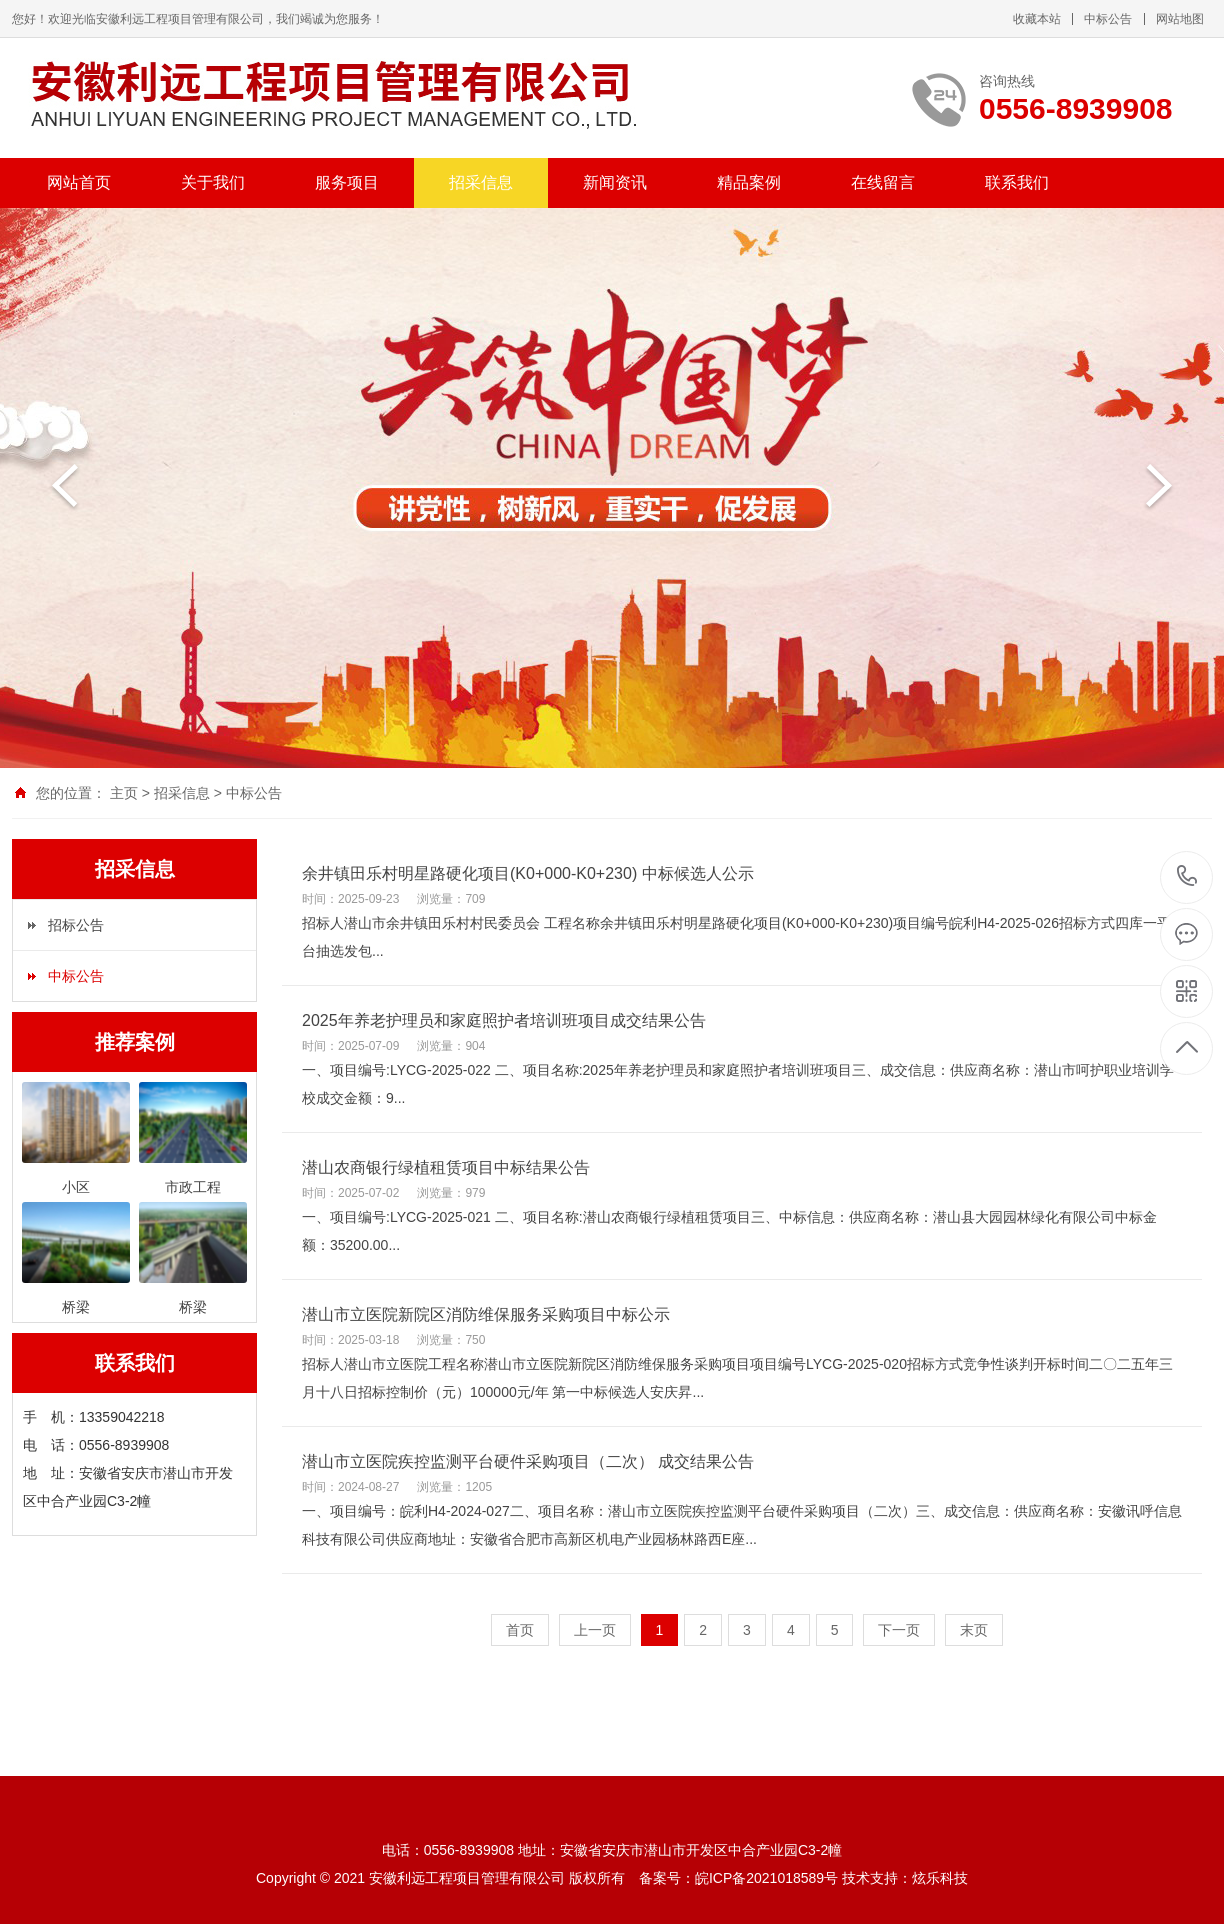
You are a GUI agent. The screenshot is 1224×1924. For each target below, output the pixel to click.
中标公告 (1108, 19)
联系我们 (1017, 182)
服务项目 (347, 182)
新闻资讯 (615, 182)
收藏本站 (1037, 19)
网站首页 (79, 182)
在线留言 (883, 182)
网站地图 (1180, 19)
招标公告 (76, 925)
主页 (124, 793)
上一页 (595, 1630)
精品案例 (749, 182)
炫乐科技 (940, 1878)
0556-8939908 (1187, 877)
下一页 (899, 1630)
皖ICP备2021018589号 (766, 1878)
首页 (520, 1630)
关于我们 (213, 182)
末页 (974, 1630)
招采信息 (481, 182)
